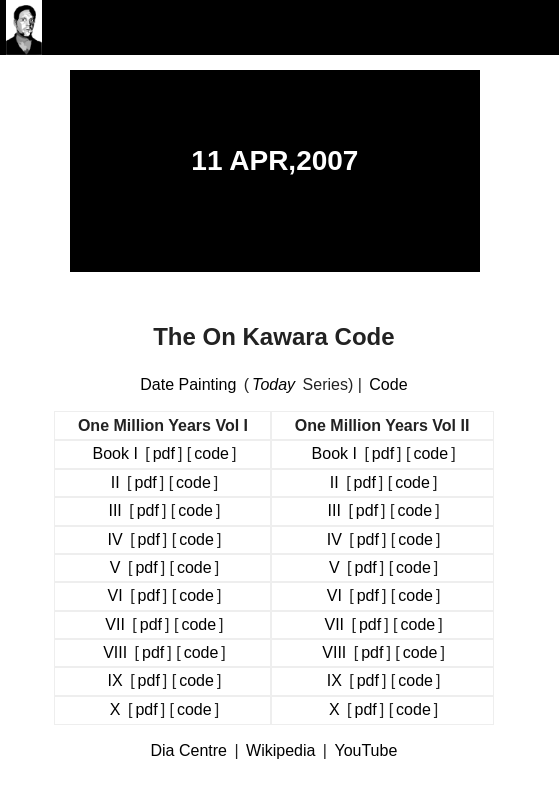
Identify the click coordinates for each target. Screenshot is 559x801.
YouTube (365, 750)
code (211, 453)
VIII (115, 652)
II (115, 482)
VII (115, 624)
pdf (164, 453)
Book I (114, 453)
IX (115, 680)
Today (273, 384)
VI (115, 595)
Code (388, 384)
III (114, 510)
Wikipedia (280, 750)
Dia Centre (189, 750)
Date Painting (188, 384)
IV (115, 539)
